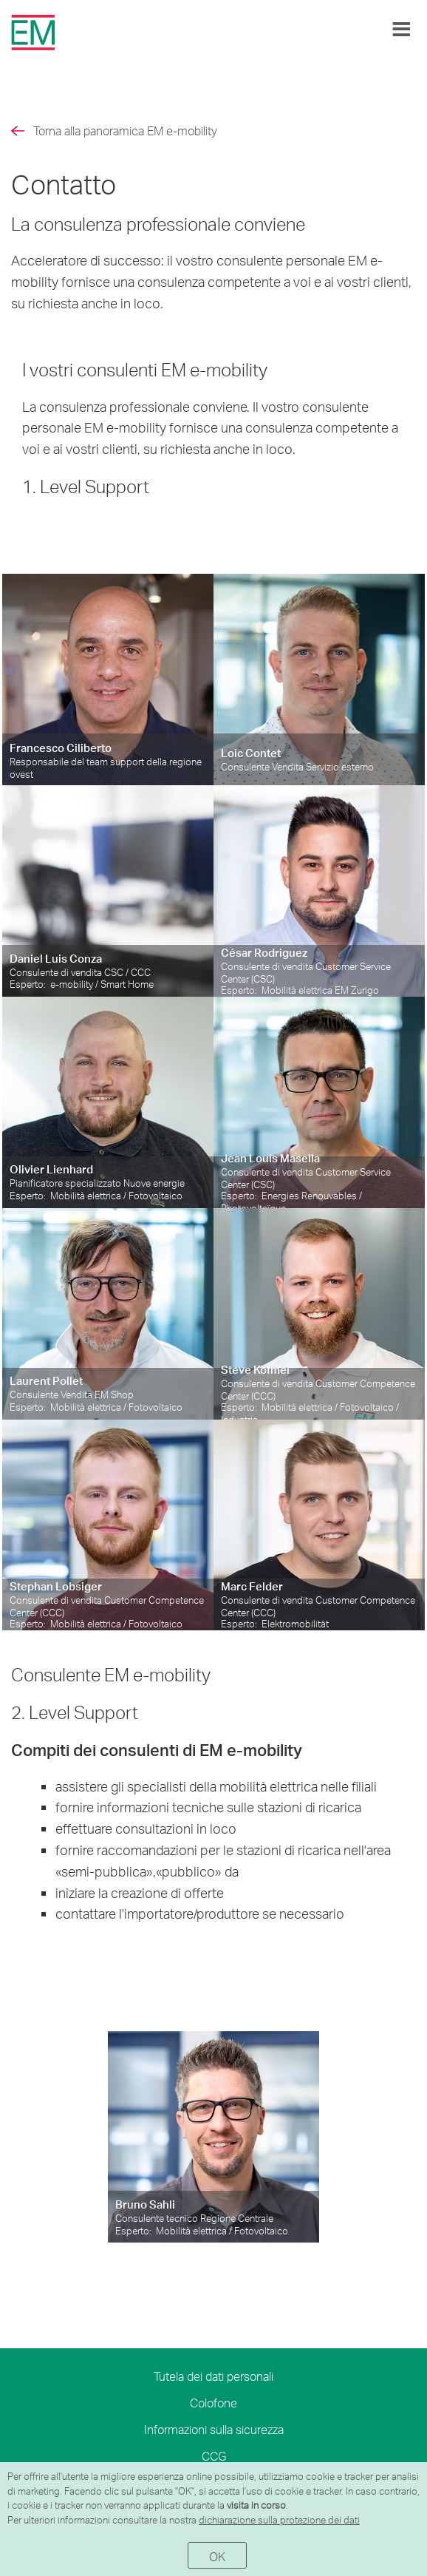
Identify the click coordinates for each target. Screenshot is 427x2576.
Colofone (213, 2402)
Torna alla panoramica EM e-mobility (125, 130)
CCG (214, 2456)
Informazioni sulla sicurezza (214, 2429)
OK (217, 2556)
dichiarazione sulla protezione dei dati (279, 2520)
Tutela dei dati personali (213, 2376)
